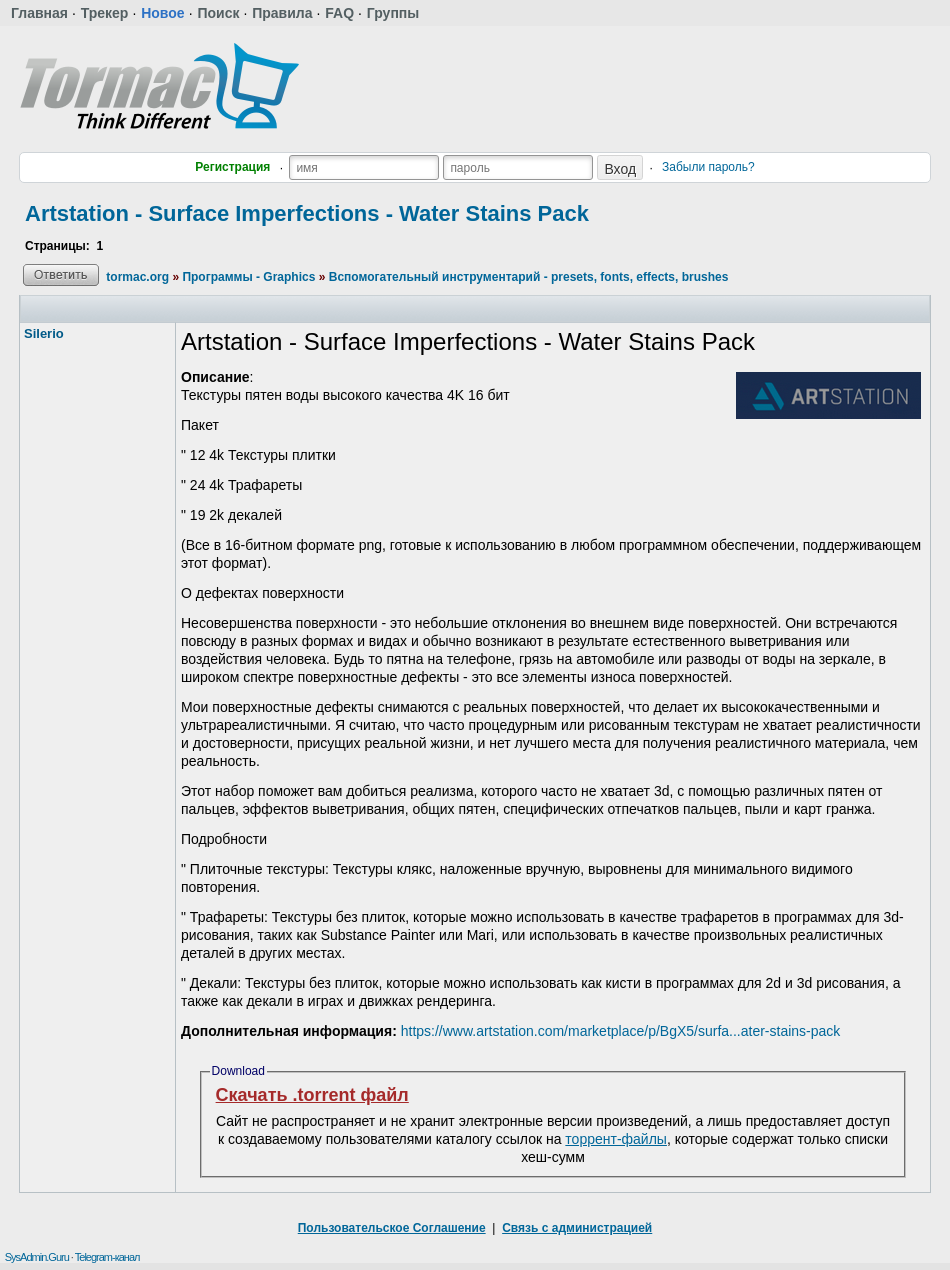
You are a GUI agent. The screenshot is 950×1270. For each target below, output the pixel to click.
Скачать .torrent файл (312, 1095)
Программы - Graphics (248, 277)
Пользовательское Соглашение (392, 1228)
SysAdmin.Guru (37, 1257)
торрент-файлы (616, 1139)
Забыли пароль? (708, 167)
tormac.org (137, 277)
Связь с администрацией (577, 1228)
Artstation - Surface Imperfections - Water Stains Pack (307, 213)
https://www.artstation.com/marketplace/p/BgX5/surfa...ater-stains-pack (621, 1031)
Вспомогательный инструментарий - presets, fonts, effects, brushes (529, 277)
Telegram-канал (107, 1257)
